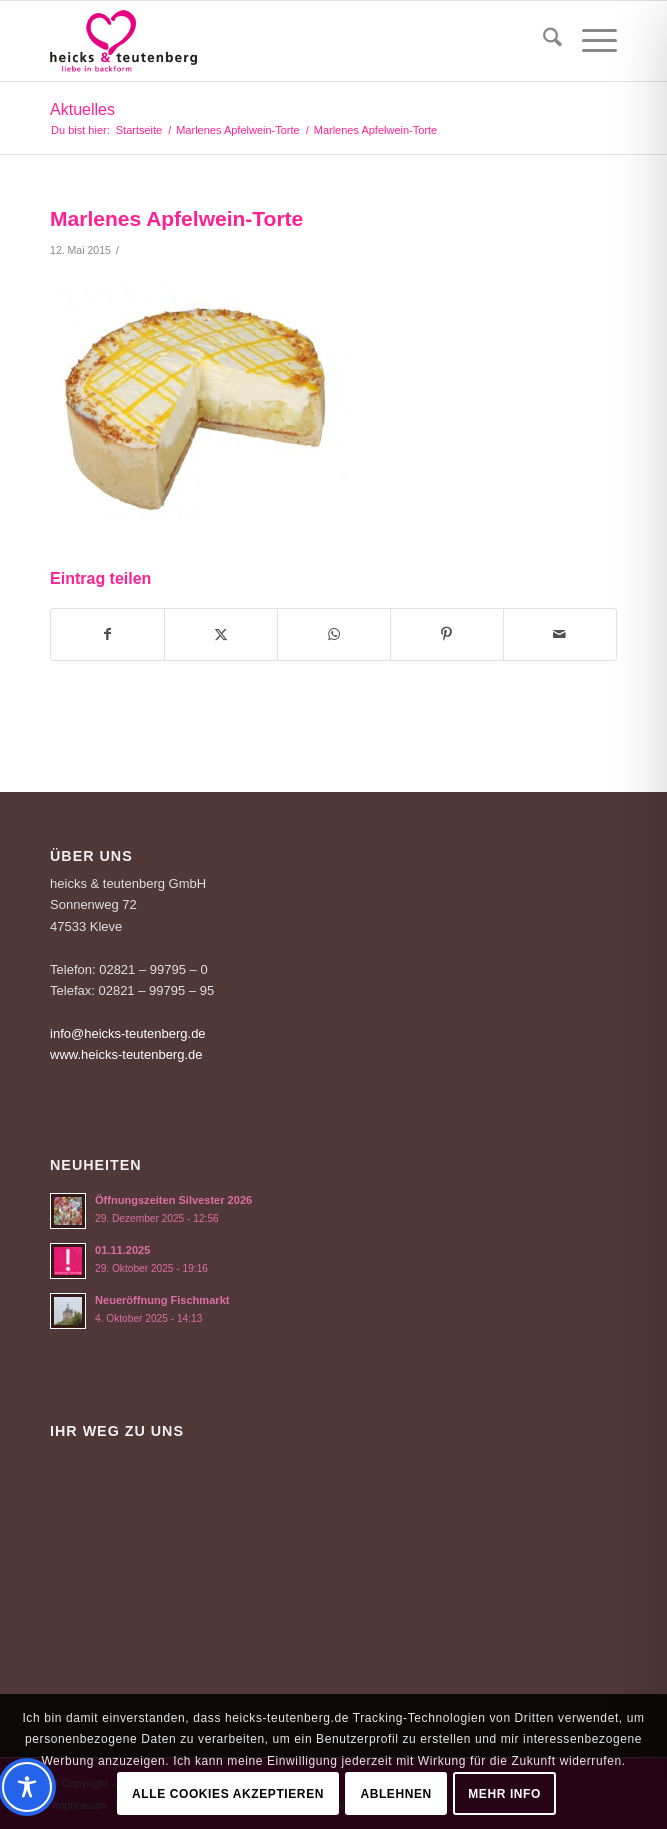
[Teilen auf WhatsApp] (334, 634)
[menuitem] (542, 41)
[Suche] (542, 41)
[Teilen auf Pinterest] (447, 634)
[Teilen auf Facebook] (107, 634)
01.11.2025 (122, 1250)
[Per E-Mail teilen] (560, 634)
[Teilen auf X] (221, 634)
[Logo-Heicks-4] (277, 41)
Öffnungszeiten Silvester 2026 (173, 1200)
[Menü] (589, 41)
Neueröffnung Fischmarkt (162, 1300)
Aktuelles (82, 109)
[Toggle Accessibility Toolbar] (326, 1787)
